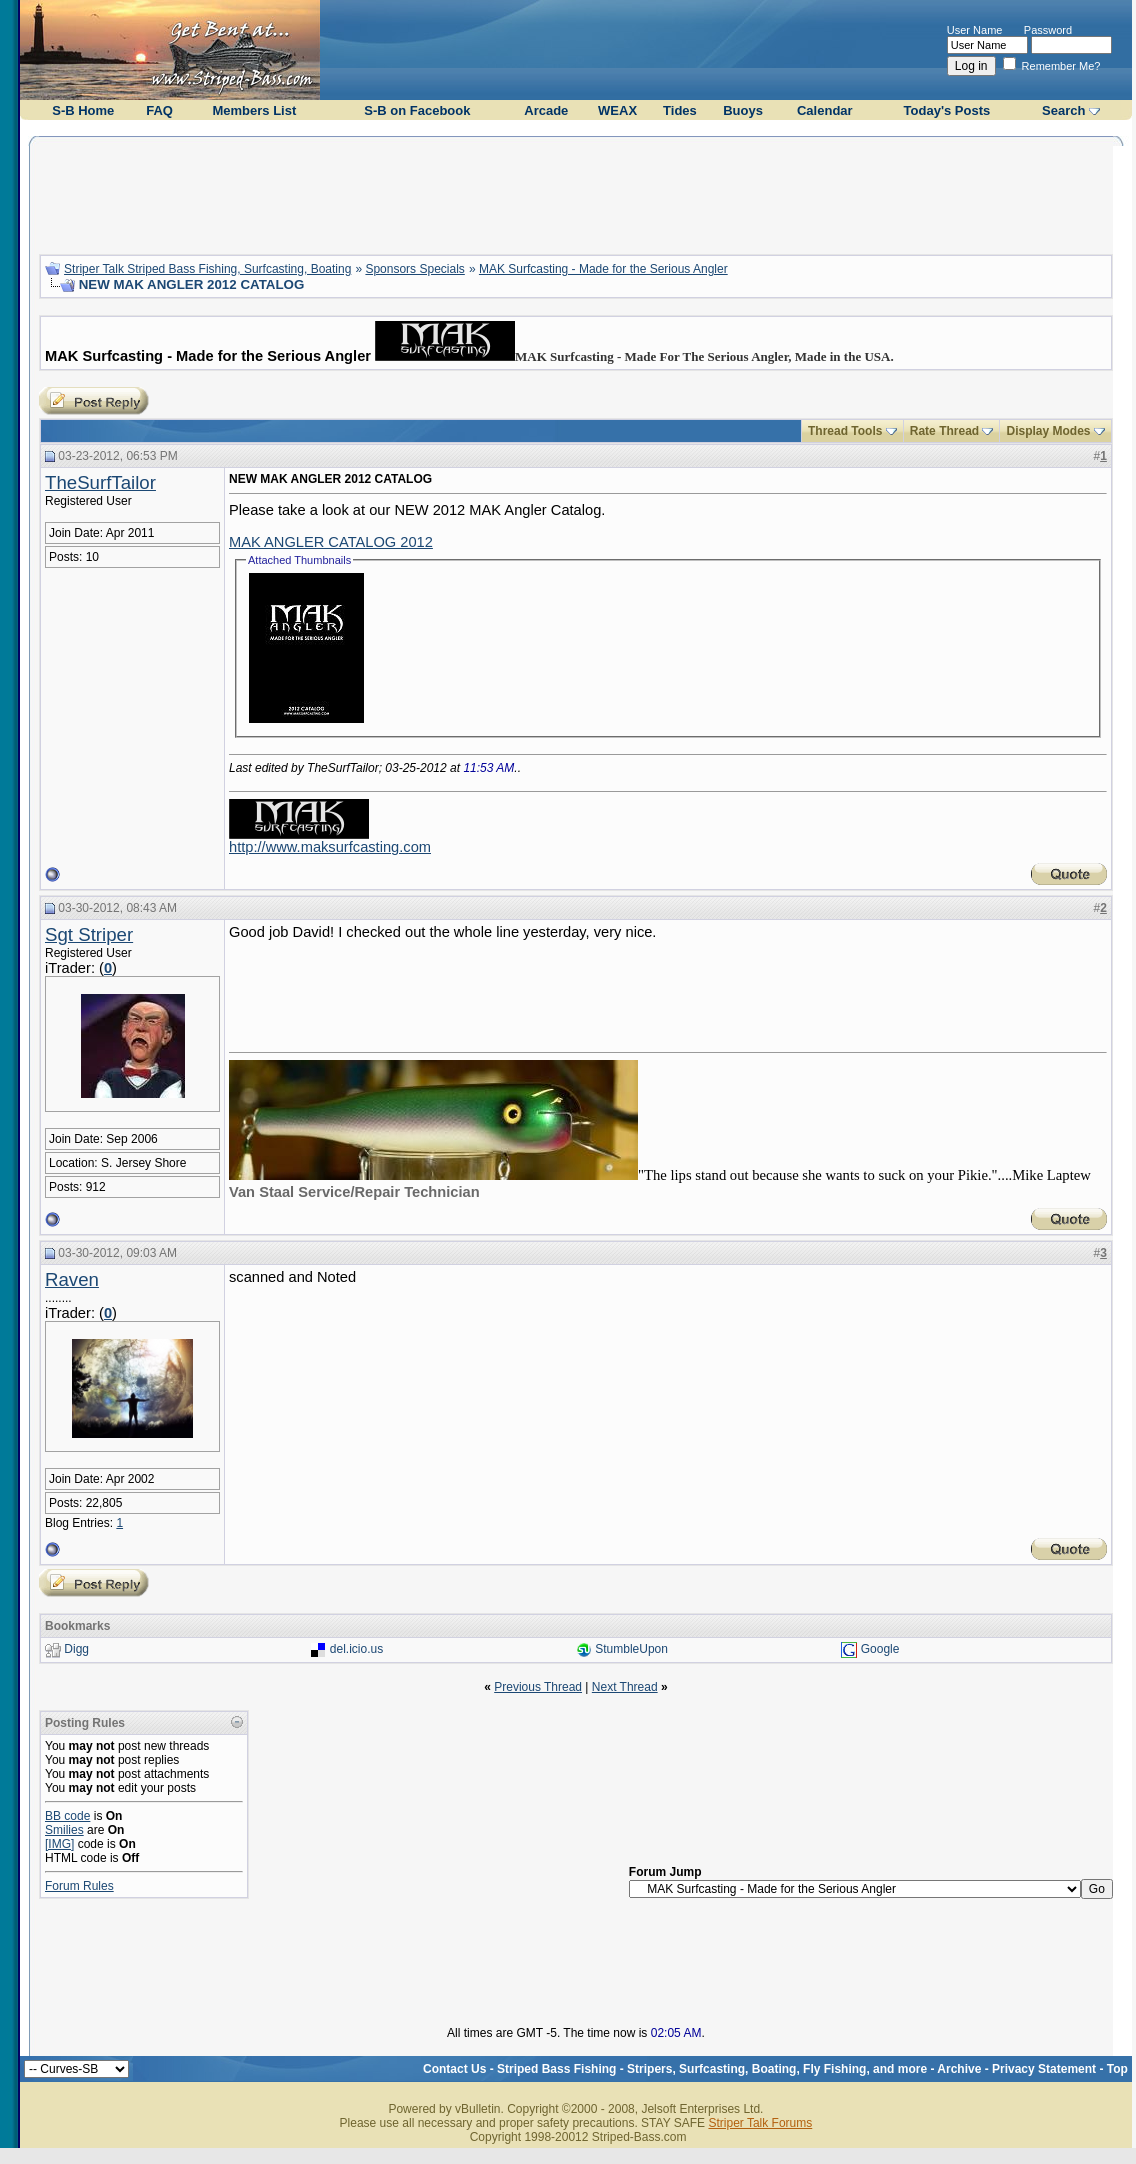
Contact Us (454, 2069)
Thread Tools (845, 431)
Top (1117, 2069)
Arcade (546, 110)
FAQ (159, 110)
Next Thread (625, 1687)
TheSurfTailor (100, 482)
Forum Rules (79, 1886)
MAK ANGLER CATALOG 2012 (331, 542)
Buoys (743, 110)
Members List (254, 110)
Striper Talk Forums (760, 2123)
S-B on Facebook (417, 110)
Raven (72, 1279)
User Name (975, 30)
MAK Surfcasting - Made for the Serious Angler (603, 269)
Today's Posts (947, 110)
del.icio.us (356, 1649)
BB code (67, 1816)
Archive (959, 2069)
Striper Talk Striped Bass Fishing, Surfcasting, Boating (207, 269)
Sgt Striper (89, 934)
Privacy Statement (1044, 2069)
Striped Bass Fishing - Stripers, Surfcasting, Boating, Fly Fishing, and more (712, 2069)
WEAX (617, 110)
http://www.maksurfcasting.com (330, 847)
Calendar (825, 110)
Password (1048, 30)
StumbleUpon (631, 1649)
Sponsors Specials (414, 269)
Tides (680, 110)
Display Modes (1048, 431)
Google (880, 1649)
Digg (76, 1649)
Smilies (64, 1830)
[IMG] (59, 1844)
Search (1063, 110)
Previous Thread (538, 1687)
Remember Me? (1052, 66)
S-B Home (83, 110)
